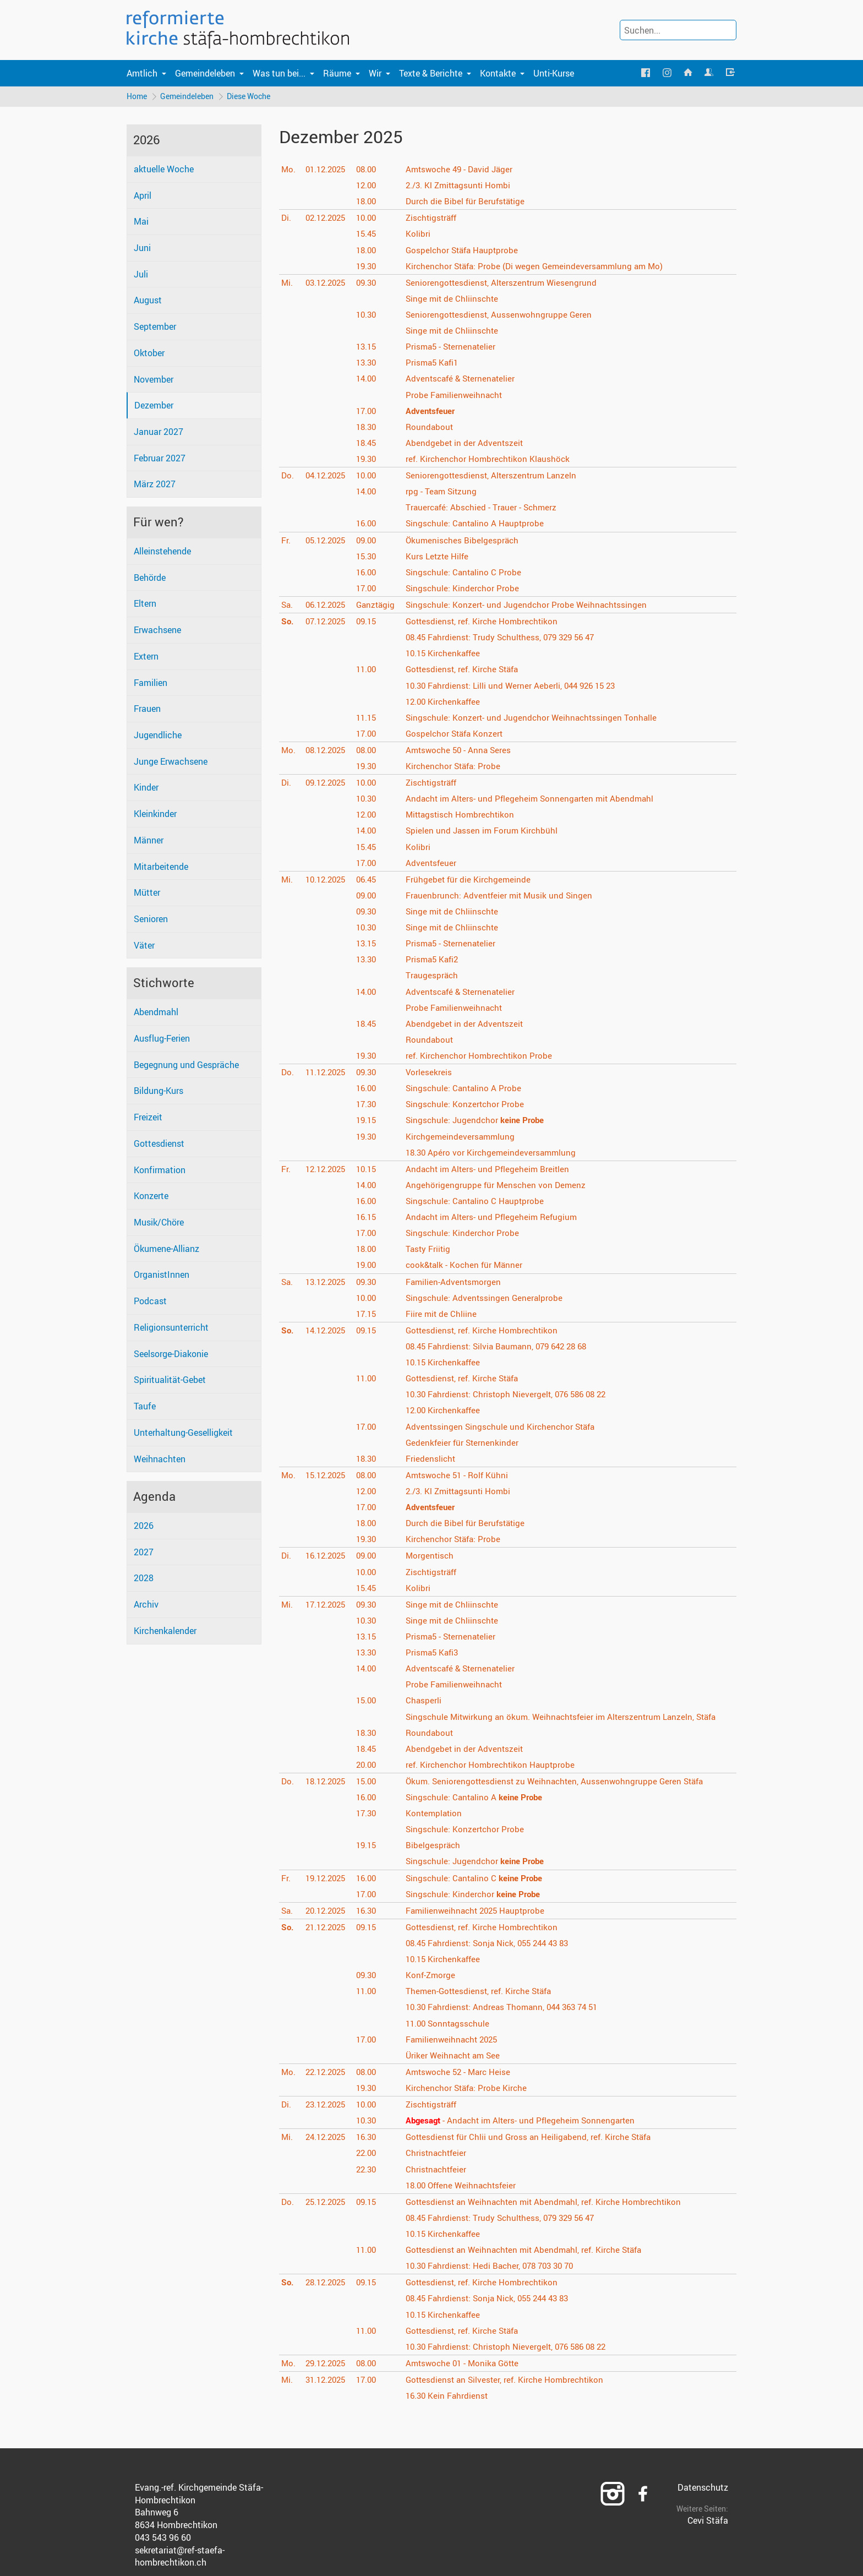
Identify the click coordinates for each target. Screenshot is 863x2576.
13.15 (369, 347)
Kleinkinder (155, 815)
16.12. (327, 1556)
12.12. (327, 1170)
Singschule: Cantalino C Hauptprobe (478, 1202)
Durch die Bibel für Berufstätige (468, 202)
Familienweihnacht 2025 (455, 2040)
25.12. (327, 2203)
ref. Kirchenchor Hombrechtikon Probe (482, 1056)
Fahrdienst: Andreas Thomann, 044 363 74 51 (508, 2008)
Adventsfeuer (433, 863)
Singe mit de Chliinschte (454, 299)
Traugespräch (434, 976)
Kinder (146, 788)
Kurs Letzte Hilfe (439, 557)
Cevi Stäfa (707, 2521)
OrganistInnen (161, 1276)
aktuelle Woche (164, 170)
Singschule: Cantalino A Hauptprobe (478, 524)
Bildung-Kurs (158, 1092)
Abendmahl (156, 1013)
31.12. (327, 2381)
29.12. (327, 2364)
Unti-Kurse (553, 73)
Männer (148, 841)
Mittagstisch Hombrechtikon (464, 815)
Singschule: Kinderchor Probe (464, 589)
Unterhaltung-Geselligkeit (183, 1434)
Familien (150, 683)
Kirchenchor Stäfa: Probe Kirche (470, 2089)
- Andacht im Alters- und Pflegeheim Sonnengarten (525, 2121)
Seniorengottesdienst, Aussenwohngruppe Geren (502, 315)
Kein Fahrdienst (450, 2396)
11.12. (327, 1073)
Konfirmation (159, 1170)
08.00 (369, 170)
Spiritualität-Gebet (170, 1381)
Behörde (150, 578)
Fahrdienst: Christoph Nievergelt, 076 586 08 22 (512, 1395)
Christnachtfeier (439, 2154)
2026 (144, 1527)
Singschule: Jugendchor (478, 1121)
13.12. (327, 1282)
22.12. (327, 2073)
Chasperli (425, 1701)
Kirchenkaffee (446, 654)
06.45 (369, 880)
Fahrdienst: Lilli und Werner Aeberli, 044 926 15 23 (516, 686)
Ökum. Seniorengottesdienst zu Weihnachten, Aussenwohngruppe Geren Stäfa (560, 1782)
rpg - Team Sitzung (443, 492)
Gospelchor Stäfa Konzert (458, 734)
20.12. (327, 1911)
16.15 (369, 1218)
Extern (146, 657)
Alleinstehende (162, 552)
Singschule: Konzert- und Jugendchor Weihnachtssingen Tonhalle (535, 718)
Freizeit (148, 1118)
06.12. (327, 606)
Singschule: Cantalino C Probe (466, 573)
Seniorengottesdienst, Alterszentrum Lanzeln (495, 476)
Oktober (149, 354)
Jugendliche (158, 736)
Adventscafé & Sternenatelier (464, 379)
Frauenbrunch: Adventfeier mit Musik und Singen (502, 896)
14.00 (369, 379)
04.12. (327, 476)
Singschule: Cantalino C (478, 1878)
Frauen (147, 710)
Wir (375, 73)
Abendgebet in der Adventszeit (466, 444)
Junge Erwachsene (170, 762)
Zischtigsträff (434, 219)
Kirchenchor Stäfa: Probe (456, 767)
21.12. (327, 1928)
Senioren (151, 920)
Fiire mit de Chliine (443, 1315)
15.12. (327, 1476)
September (155, 328)
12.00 (369, 186)
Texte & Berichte (430, 73)
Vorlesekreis (430, 1073)
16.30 (369, 1911)
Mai (141, 222)
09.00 (369, 541)
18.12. (327, 1782)
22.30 (369, 2170)
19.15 (369, 1121)
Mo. (288, 170)
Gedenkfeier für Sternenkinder (465, 1443)
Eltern (145, 604)
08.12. (327, 751)
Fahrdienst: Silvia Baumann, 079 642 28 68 (503, 1347)
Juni (142, 249)
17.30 (369, 1105)
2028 (144, 1579)
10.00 (369, 219)
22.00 (369, 2154)
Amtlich (142, 73)
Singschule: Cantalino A (478, 1798)
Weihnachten (159, 1459)
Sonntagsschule (451, 2024)
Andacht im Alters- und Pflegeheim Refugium (495, 1218)
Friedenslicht (432, 1459)
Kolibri (419, 234)
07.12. (327, 622)
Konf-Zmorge (432, 1976)
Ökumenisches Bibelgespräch (465, 541)
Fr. (286, 541)
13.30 (369, 363)
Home (137, 96)
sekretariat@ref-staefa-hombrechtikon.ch (180, 2557)
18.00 (369, 202)
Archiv (146, 1605)
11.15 (369, 718)
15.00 (369, 1701)
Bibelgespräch (435, 1846)
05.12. (327, 541)
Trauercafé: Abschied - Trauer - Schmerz (484, 508)
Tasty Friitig (430, 1250)
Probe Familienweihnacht (457, 395)
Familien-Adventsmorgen (456, 1282)
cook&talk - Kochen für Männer (467, 1266)
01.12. (327, 170)
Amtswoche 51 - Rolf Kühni (460, 1476)
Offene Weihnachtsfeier (465, 2186)
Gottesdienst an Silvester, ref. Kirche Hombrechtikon (509, 2381)
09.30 (369, 283)
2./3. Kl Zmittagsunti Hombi (462, 186)
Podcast (150, 1302)
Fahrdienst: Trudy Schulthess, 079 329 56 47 (506, 638)
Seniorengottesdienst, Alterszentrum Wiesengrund (505, 283)
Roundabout (431, 428)
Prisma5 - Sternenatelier (454, 347)
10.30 (369, 315)
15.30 (369, 557)
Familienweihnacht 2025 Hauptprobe (480, 1911)
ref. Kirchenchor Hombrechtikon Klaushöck (491, 460)
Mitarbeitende (161, 867)
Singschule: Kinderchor (476, 1894)
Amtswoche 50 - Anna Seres (462, 751)
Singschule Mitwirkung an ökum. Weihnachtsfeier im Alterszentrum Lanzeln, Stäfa (568, 1717)
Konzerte (151, 1197)
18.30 (369, 428)
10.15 (369, 1170)
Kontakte (498, 73)
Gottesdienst (159, 1145)
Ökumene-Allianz (166, 1250)
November (153, 380)
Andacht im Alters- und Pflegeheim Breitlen (491, 1170)
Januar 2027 (158, 433)
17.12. (327, 1605)
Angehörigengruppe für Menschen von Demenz (498, 1186)
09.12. (327, 783)
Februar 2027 (159, 459)
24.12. (327, 2138)
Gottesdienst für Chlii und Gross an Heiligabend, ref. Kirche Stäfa (533, 2138)
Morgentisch (432, 1556)
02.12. (327, 219)
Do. (287, 476)
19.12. (327, 1878)
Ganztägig (378, 606)
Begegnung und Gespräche (186, 1066)
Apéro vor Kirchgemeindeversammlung (494, 1153)
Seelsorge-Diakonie (171, 1354)
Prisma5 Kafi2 (435, 960)
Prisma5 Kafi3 (435, 1653)
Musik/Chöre (159, 1223)
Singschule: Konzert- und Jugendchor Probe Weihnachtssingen (530, 606)
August (148, 301)
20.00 (369, 1766)
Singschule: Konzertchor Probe (467, 1105)
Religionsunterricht (171, 1328)
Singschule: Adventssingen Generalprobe (487, 1298)
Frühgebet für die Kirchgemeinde (470, 880)
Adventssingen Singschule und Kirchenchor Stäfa (504, 1427)
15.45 (369, 234)
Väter (144, 946)
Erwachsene (157, 631)
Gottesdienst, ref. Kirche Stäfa (466, 670)
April (142, 196)
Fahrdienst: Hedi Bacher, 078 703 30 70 (496, 2267)
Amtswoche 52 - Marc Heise (462, 2073)
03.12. (327, 283)
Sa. (287, 606)
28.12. (327, 2283)
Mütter (147, 893)
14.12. (327, 1331)
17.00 (369, 411)
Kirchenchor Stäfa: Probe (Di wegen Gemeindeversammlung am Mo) (540, 266)
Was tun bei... (279, 73)
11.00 (369, 670)
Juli (141, 275)
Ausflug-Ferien (162, 1039)
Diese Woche (250, 96)
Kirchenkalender (165, 1632)
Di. (286, 219)
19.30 (369, 266)
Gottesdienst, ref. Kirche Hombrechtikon (485, 622)
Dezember (153, 406)
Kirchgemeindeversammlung (463, 1137)
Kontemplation (436, 1814)
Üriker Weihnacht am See (456, 2056)
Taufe (145, 1407)
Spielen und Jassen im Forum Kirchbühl (484, 831)
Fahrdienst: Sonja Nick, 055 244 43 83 (493, 1944)
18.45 (369, 444)
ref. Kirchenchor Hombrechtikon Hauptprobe (494, 1766)
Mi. (287, 283)
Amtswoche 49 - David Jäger (463, 170)
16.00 (369, 524)
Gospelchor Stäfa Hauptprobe (466, 250)
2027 (144, 1553)
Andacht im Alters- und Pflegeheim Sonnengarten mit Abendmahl (535, 799)
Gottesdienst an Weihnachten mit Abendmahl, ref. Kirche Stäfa (530, 2251)
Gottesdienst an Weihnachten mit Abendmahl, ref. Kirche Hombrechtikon (549, 2203)
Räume (337, 73)
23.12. (327, 2105)
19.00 (369, 1266)
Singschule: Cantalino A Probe (466, 1089)
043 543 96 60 (163, 2539)
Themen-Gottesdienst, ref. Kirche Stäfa (483, 1992)
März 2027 (155, 485)
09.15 (369, 622)
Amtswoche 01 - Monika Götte (466, 2364)
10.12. (327, 880)
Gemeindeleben (205, 73)
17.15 (369, 1315)
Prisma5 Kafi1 (435, 363)
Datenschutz (703, 2488)
